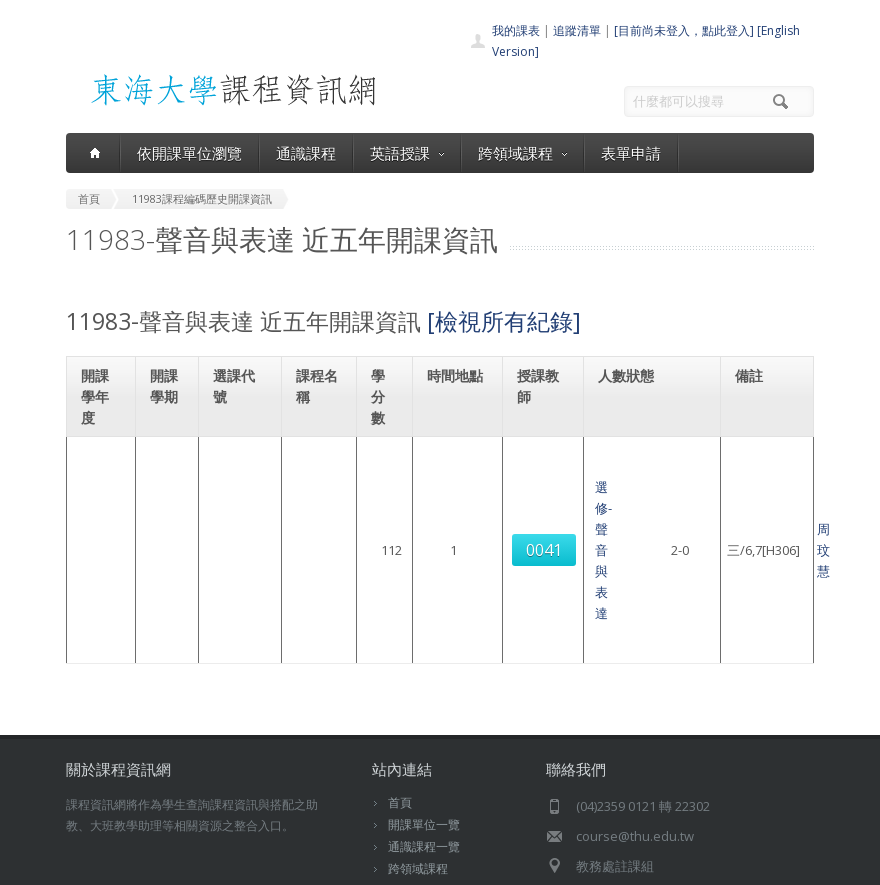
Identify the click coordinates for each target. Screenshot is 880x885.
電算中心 (343, 864)
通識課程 (306, 153)
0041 (234, 498)
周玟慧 (540, 497)
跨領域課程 (522, 153)
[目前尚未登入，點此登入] (684, 30)
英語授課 (407, 153)
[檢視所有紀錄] (504, 321)
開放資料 (412, 786)
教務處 (406, 864)
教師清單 (412, 808)
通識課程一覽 (424, 720)
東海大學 (88, 864)
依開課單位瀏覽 (189, 153)
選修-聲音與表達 (314, 497)
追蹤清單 (577, 30)
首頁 (400, 676)
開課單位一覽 (424, 698)
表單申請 (631, 153)
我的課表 (516, 30)
